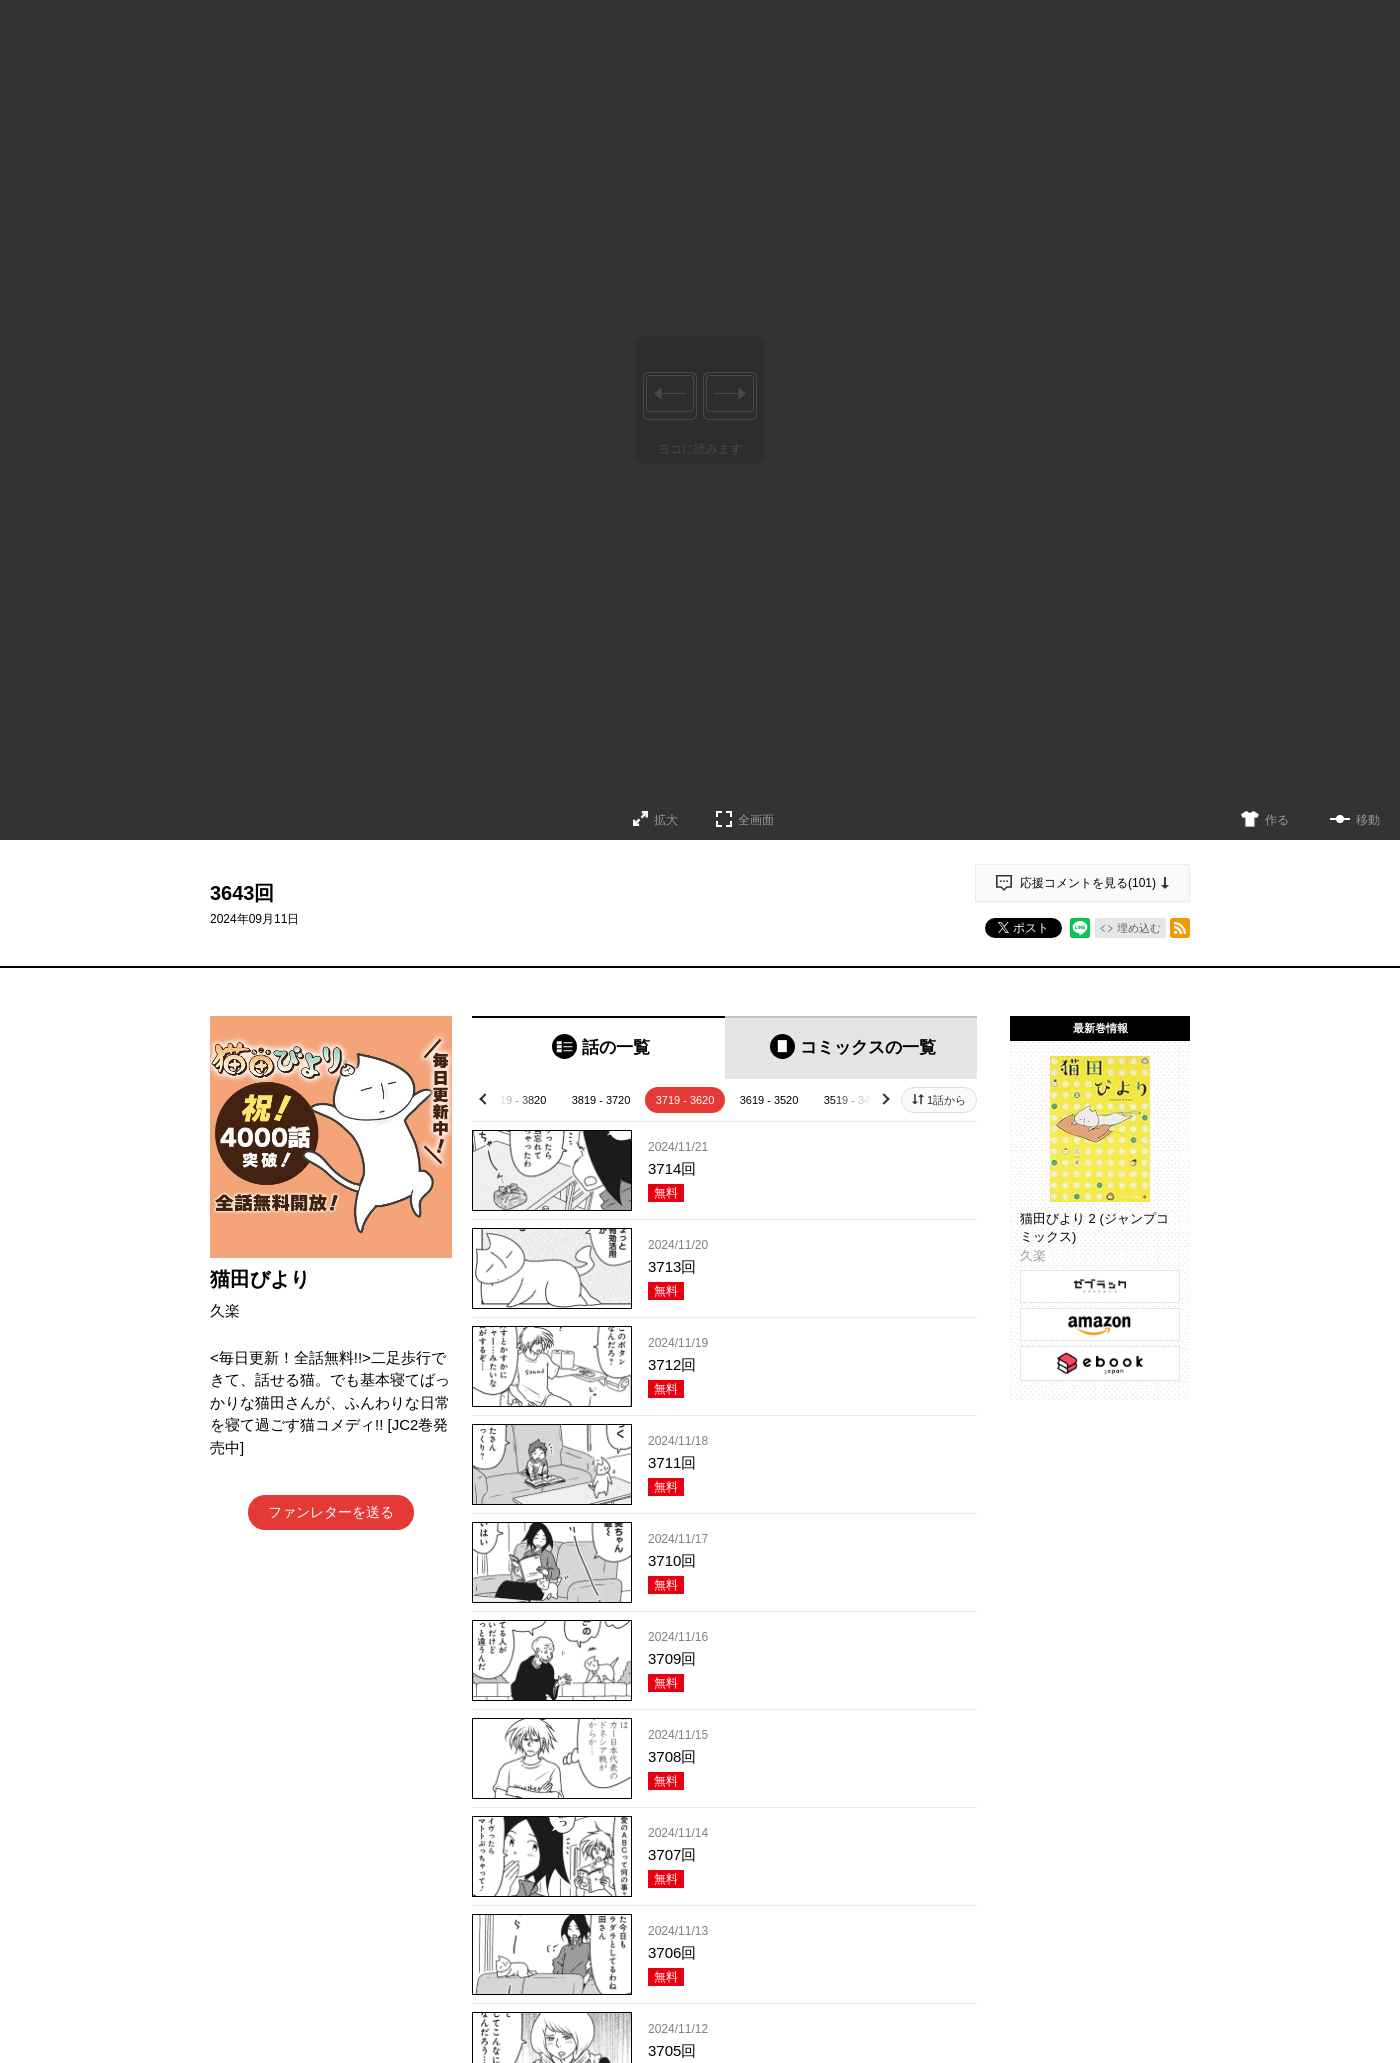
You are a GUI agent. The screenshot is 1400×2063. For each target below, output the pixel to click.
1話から (946, 1100)
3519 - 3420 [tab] (853, 1100)
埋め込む (1139, 928)
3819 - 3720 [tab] (601, 1100)
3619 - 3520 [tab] (769, 1100)
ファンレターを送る (331, 1512)
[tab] (598, 1047)
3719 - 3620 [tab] (685, 1100)
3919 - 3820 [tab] (517, 1100)
